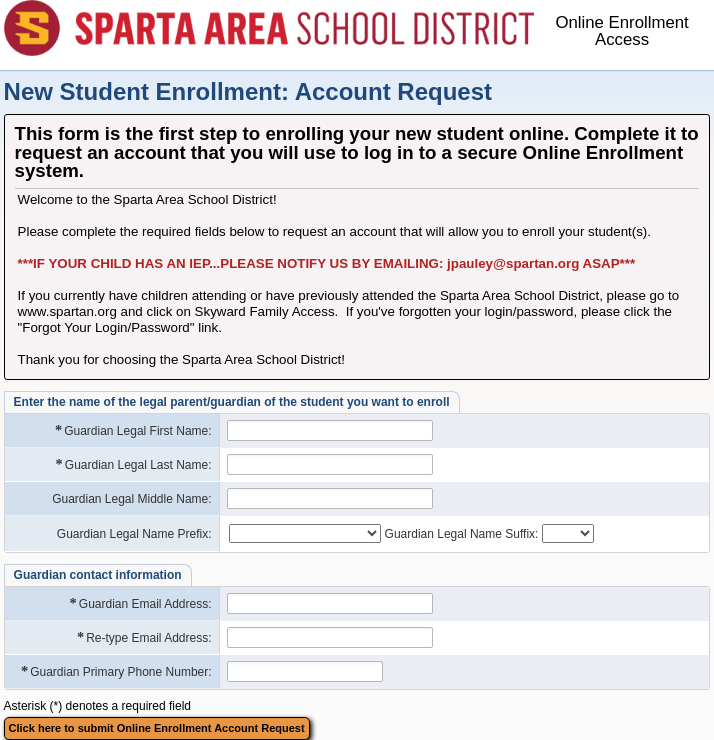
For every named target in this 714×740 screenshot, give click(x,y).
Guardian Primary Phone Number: (115, 671)
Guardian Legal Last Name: (133, 464)
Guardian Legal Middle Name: (131, 499)
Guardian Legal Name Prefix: (134, 534)
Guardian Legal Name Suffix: (462, 534)
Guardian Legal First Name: (132, 430)
